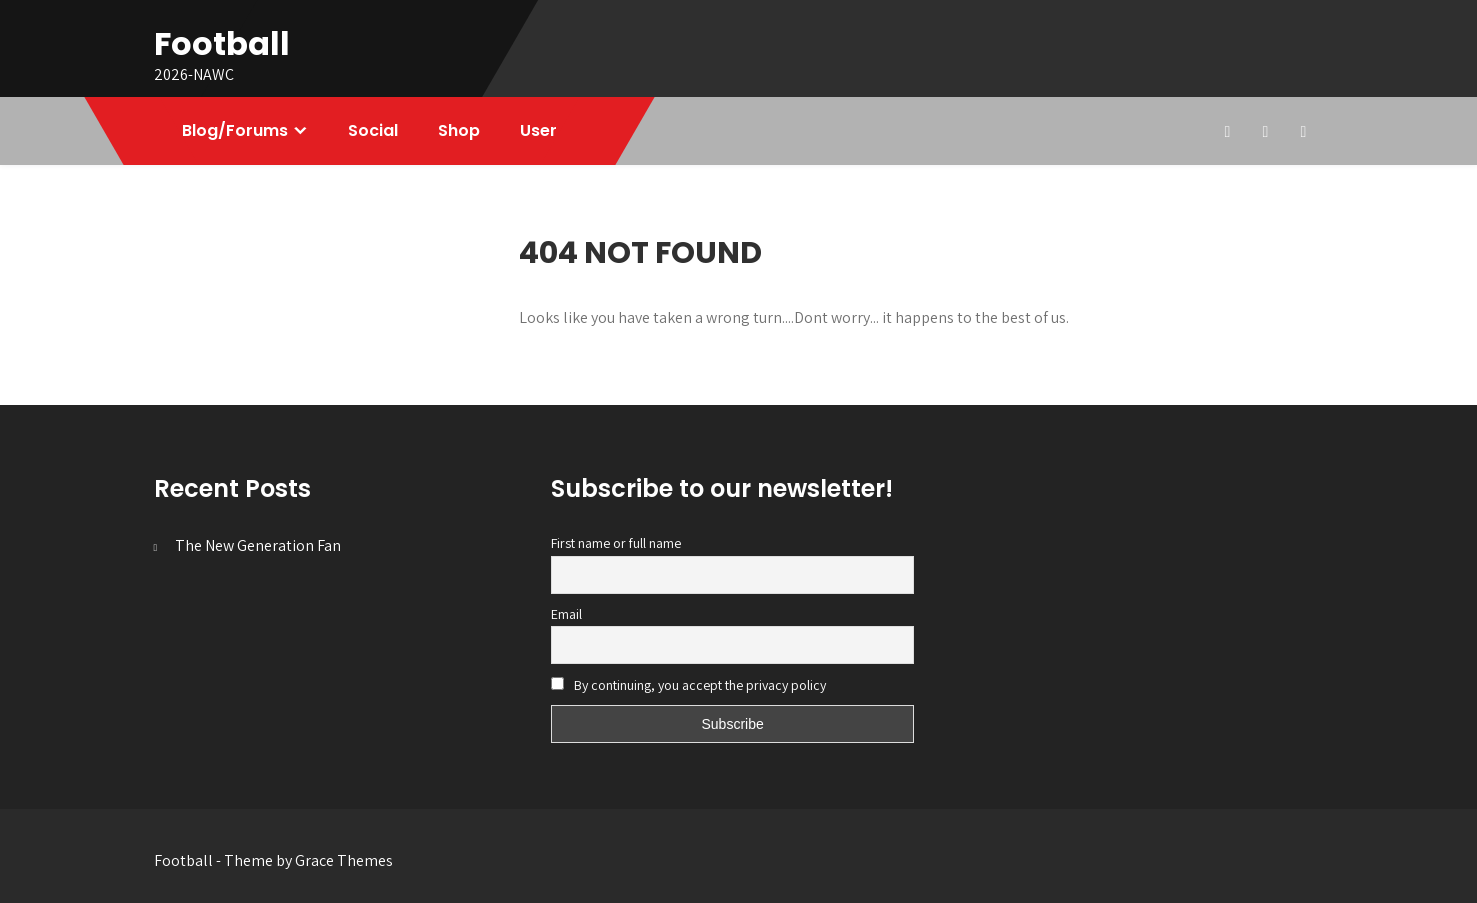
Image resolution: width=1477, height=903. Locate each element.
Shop (459, 130)
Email (566, 614)
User (538, 130)
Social (373, 130)
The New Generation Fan (258, 545)
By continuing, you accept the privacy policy (688, 685)
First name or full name (616, 543)
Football (222, 43)
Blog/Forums (235, 130)
